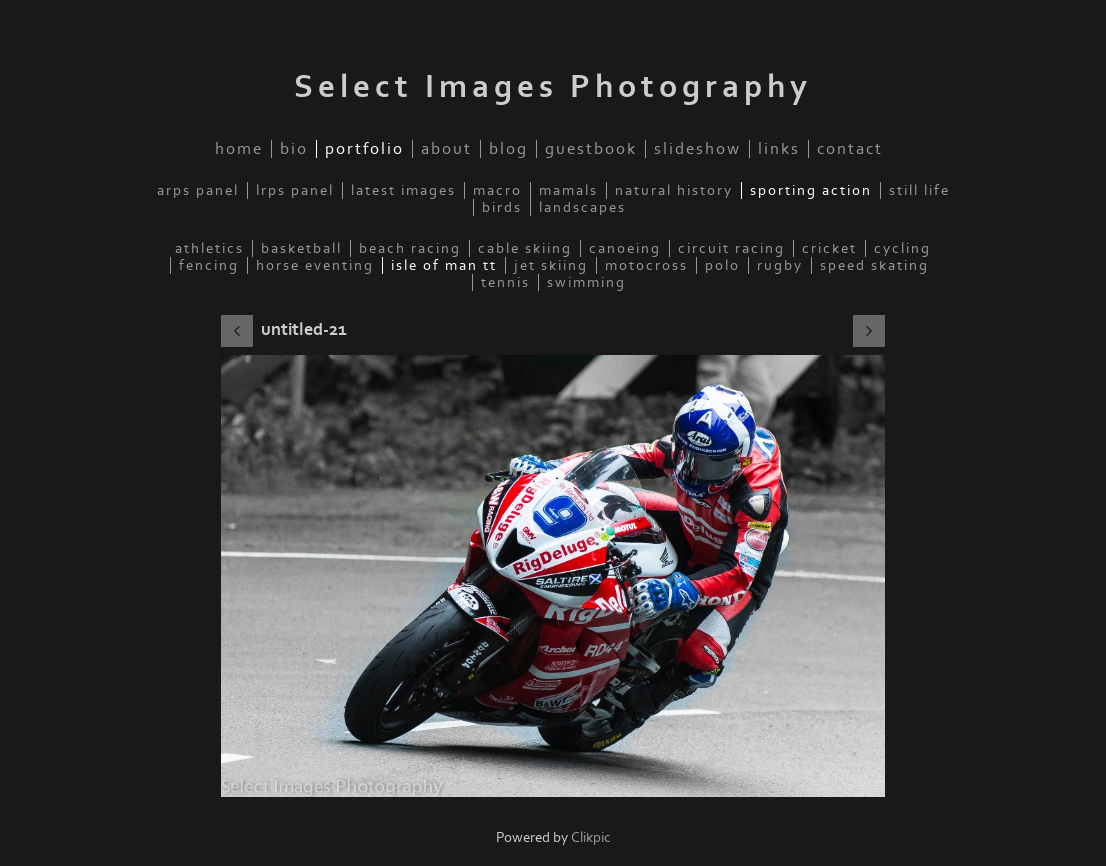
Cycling (902, 248)
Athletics (209, 248)
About (446, 149)
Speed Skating (874, 265)
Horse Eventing (315, 265)
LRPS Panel (295, 190)
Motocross (646, 265)
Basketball (301, 248)
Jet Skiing (551, 265)
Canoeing (625, 248)
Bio (294, 149)
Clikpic (591, 837)
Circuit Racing (731, 248)
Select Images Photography (553, 87)
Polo (722, 265)
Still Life (919, 190)
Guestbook (591, 149)
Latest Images (403, 190)
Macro (497, 190)
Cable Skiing (525, 248)
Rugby (780, 265)
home (239, 149)
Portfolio (364, 149)
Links (779, 149)
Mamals (568, 190)
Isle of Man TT (444, 265)
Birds (502, 207)
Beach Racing (410, 248)
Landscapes (582, 207)
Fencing (209, 265)
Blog (508, 149)
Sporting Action (811, 190)
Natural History (674, 190)
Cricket (829, 248)
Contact (850, 149)
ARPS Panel (198, 190)
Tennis (505, 282)
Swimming (586, 282)
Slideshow (697, 149)
